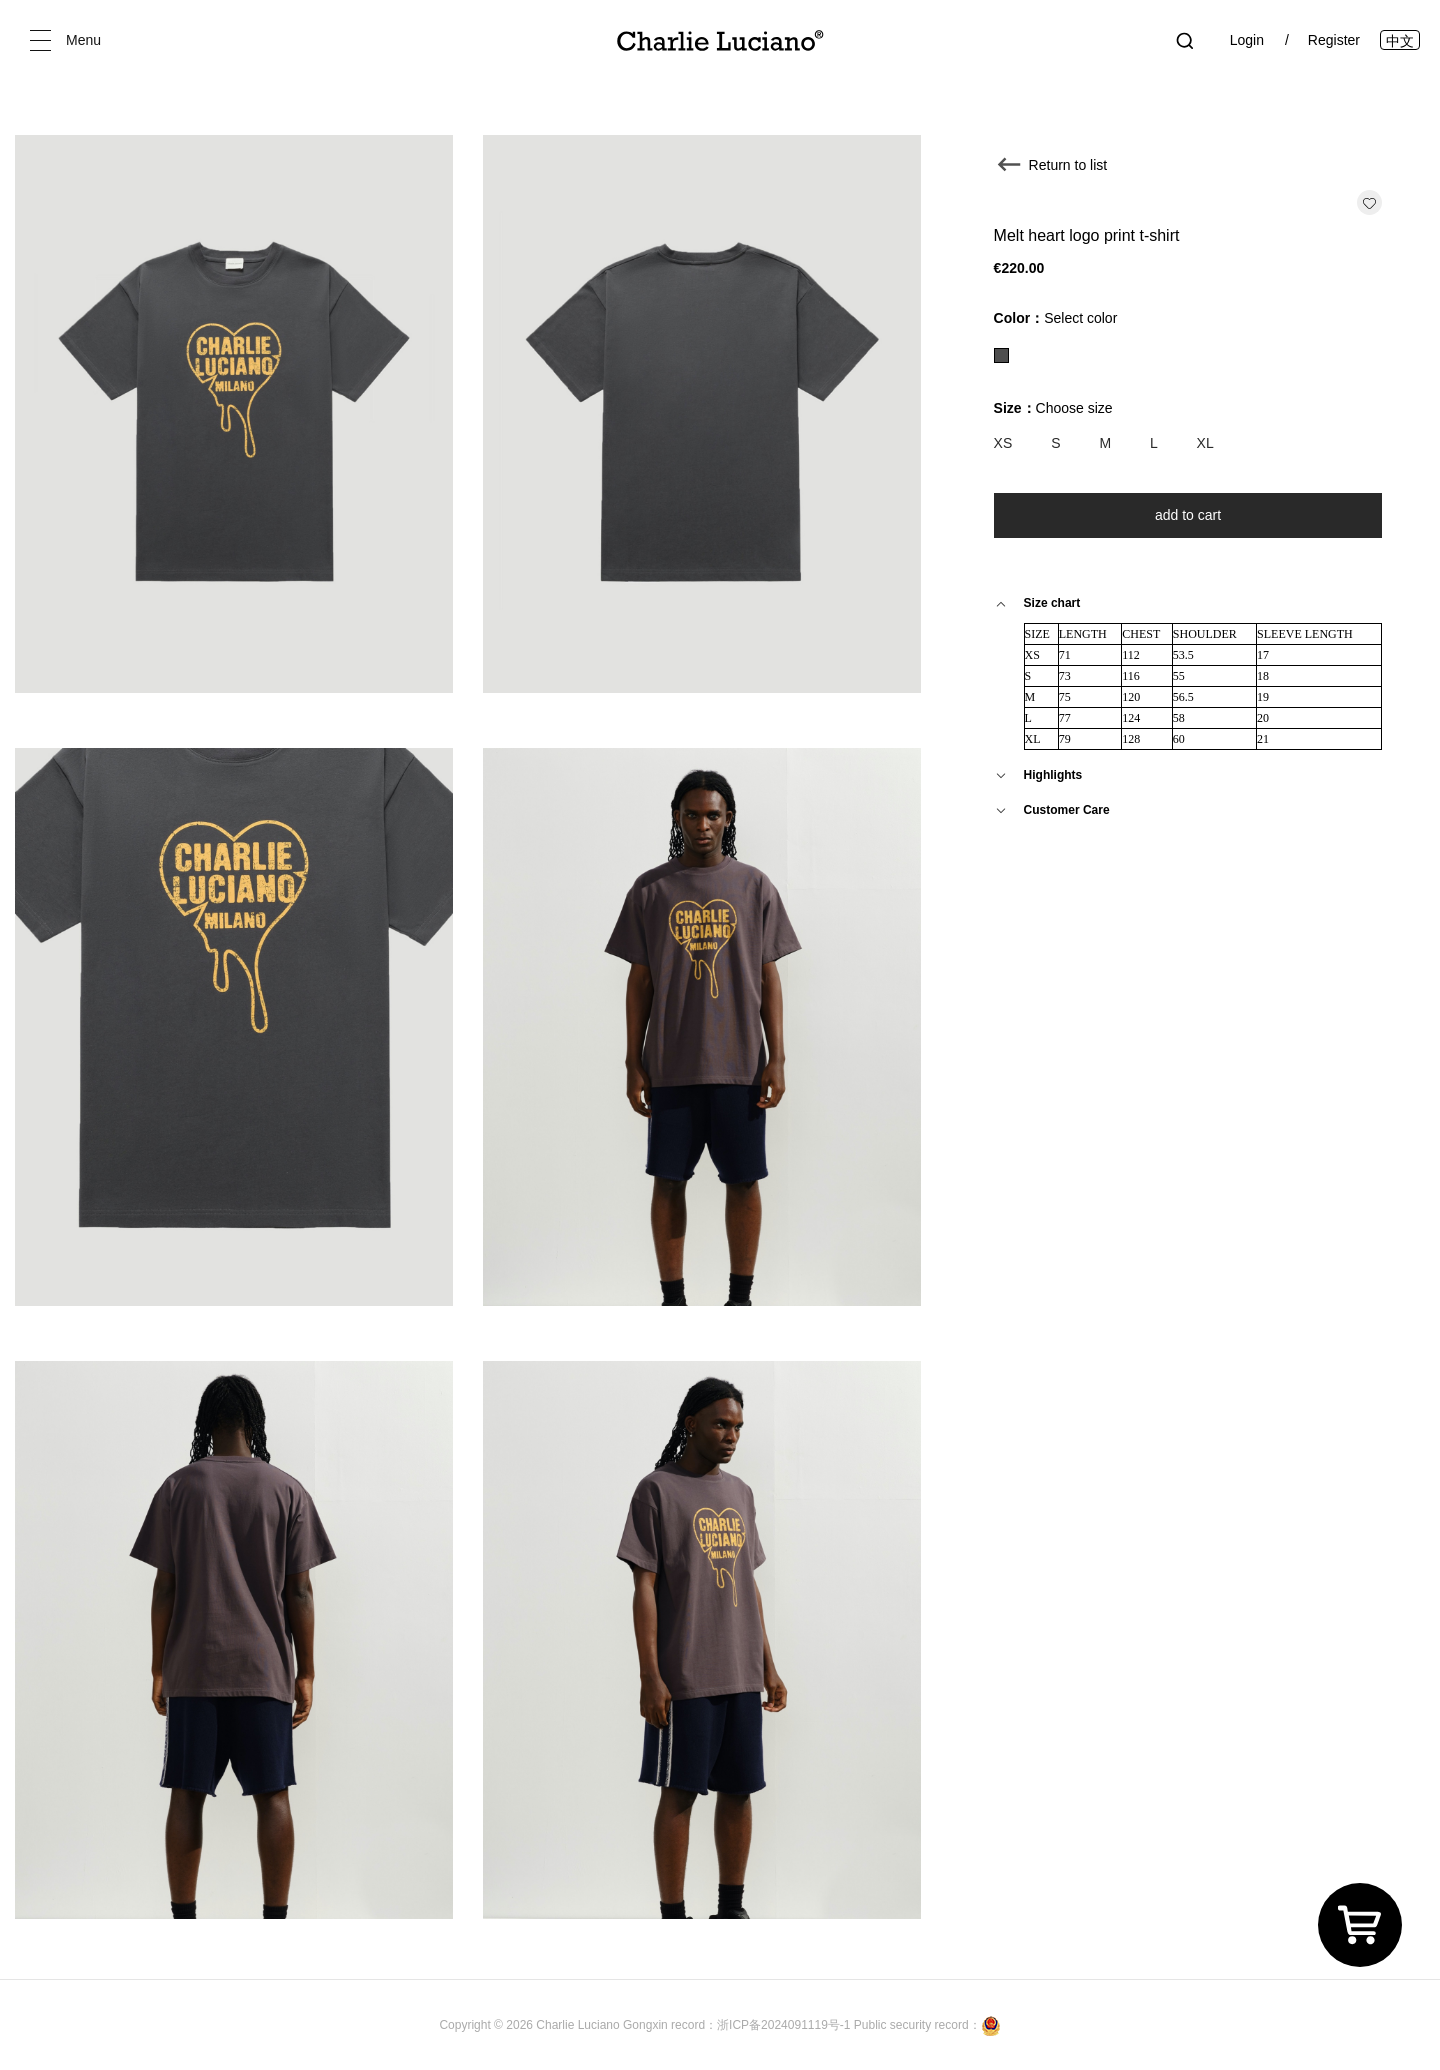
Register (1334, 40)
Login (1247, 40)
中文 (1400, 41)
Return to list (1068, 165)
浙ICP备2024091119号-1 (785, 2025)
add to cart (1188, 515)
